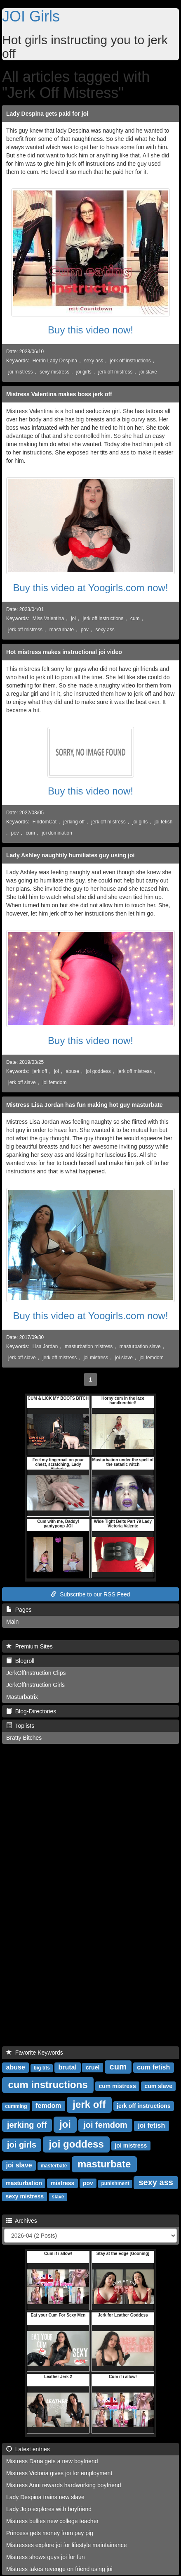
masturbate (61, 630)
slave (58, 2197)
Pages (18, 1609)
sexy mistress (54, 372)
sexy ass (93, 361)
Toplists (20, 1725)
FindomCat (44, 822)
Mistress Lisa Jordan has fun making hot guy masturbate (84, 1104)
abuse (72, 1071)
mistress (63, 2183)
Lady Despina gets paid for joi (47, 113)
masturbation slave (140, 1346)
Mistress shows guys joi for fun (45, 2557)
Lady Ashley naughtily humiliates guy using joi (70, 855)
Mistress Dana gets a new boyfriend (52, 2461)
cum (134, 618)
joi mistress (20, 372)
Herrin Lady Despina (55, 361)
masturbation (23, 2183)
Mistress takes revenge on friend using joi (59, 2569)
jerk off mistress (115, 372)
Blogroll (20, 1661)
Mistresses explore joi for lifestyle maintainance (66, 2545)
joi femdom (54, 1082)
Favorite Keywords (34, 2052)
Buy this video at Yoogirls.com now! (90, 587)
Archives (21, 2220)
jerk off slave (22, 1082)
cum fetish (153, 2067)
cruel (92, 2067)
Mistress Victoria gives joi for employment (59, 2473)
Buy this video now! (90, 329)
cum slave (158, 2086)
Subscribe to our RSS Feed (90, 1594)
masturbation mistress (89, 1346)
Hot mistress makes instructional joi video (64, 652)
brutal (68, 2067)
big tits (42, 2068)
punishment (115, 2183)
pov (85, 630)
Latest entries (28, 2449)
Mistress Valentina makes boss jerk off (59, 394)
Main (12, 1621)
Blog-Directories (31, 1711)
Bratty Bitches (24, 1737)
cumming (16, 2106)
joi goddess (98, 1071)
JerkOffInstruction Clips (36, 1673)
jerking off (74, 822)
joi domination (57, 833)
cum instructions (47, 2084)
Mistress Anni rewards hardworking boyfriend (63, 2485)
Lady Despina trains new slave (45, 2497)
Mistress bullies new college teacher (52, 2521)
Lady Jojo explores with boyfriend (49, 2509)
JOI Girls (31, 16)
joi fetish (164, 822)
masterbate (53, 2166)
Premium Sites (29, 1646)
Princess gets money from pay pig (49, 2533)
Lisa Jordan (45, 1346)
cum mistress (117, 2086)
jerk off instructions (130, 361)
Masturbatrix (22, 1697)
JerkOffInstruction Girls (35, 1685)
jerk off (40, 1071)
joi (73, 618)
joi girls (84, 372)
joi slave (148, 372)
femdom (48, 2105)
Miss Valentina (48, 618)
